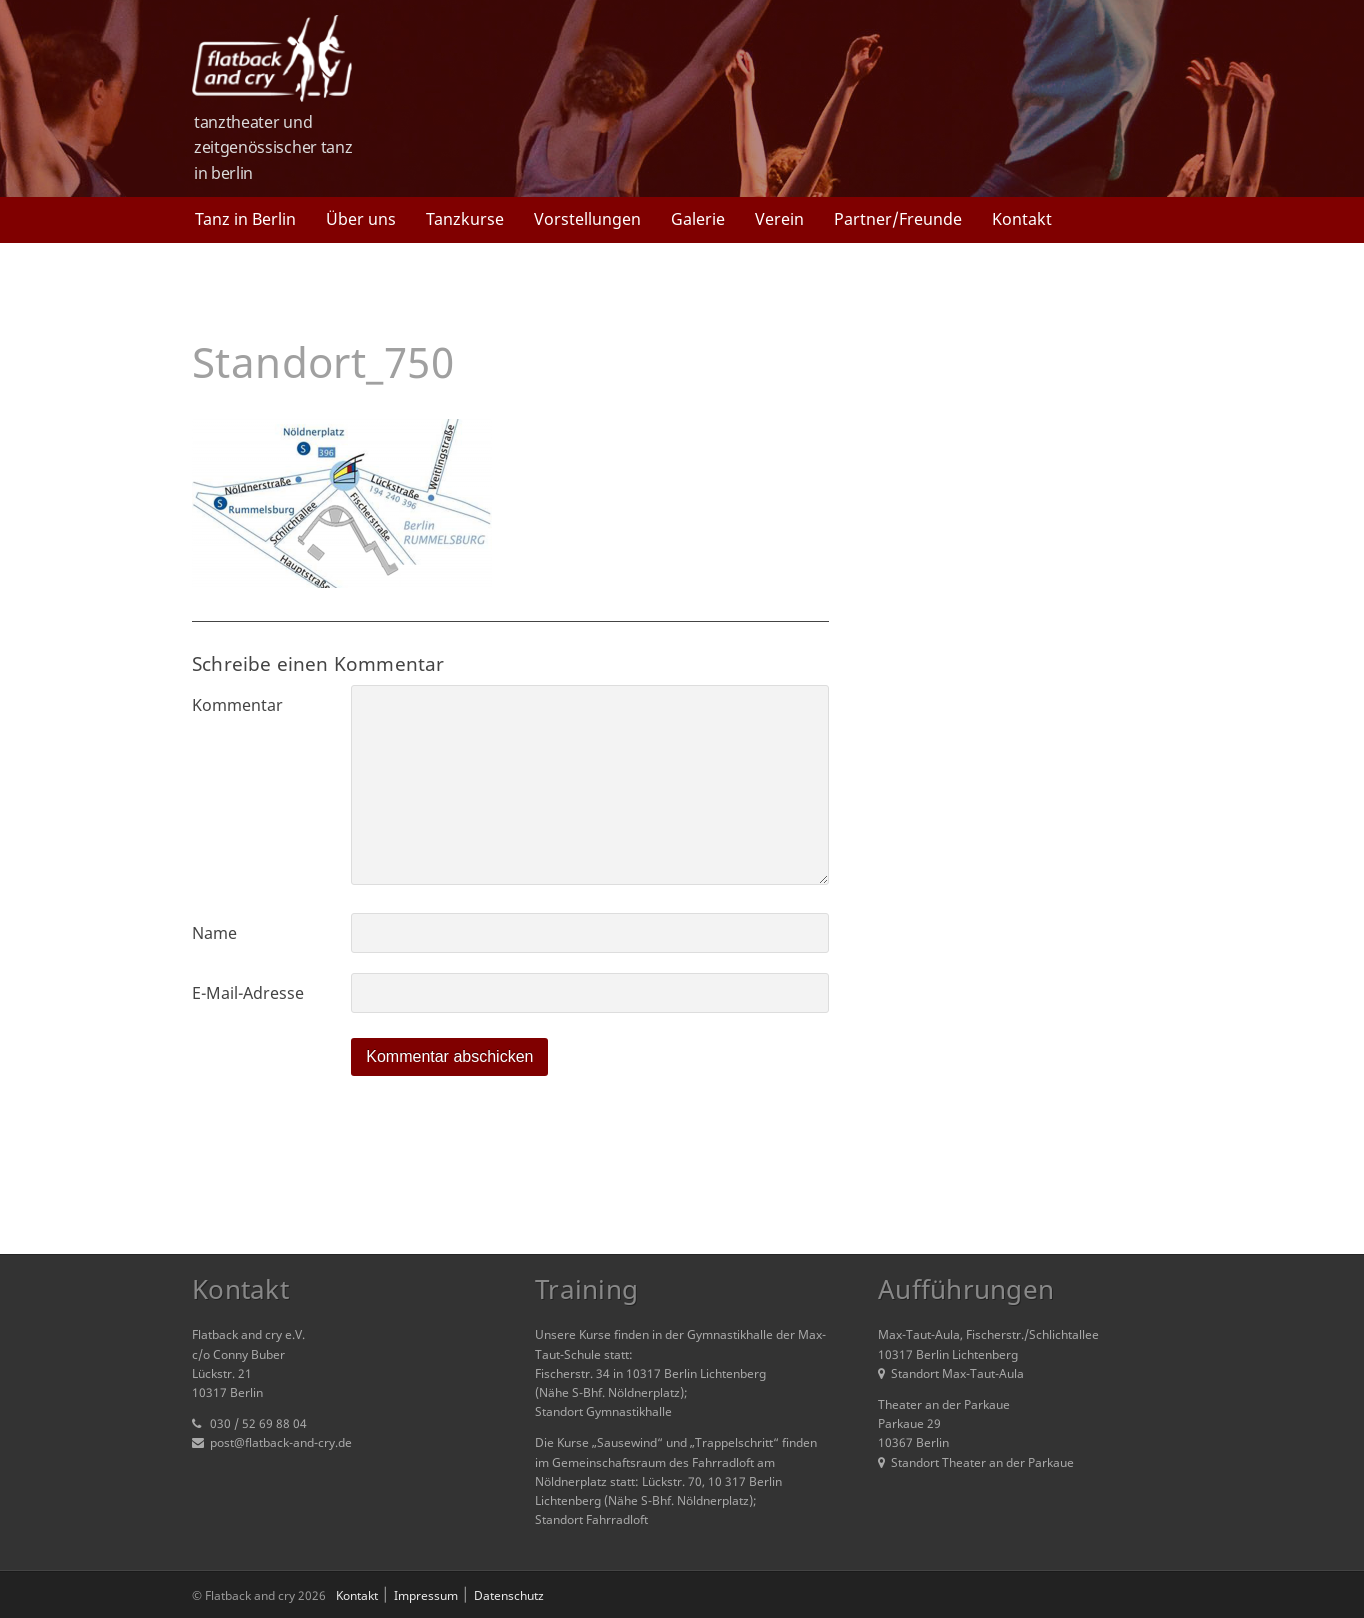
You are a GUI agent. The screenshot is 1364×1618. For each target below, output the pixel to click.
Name (214, 933)
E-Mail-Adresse (248, 993)
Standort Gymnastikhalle (603, 1411)
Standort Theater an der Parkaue (976, 1462)
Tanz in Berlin (245, 219)
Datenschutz (509, 1595)
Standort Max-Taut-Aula (951, 1373)
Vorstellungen (587, 219)
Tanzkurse (465, 219)
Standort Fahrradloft (591, 1519)
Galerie (698, 219)
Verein (779, 219)
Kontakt (1022, 219)
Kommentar (237, 705)
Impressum (426, 1595)
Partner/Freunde (898, 219)
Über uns (361, 219)
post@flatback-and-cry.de (281, 1442)
